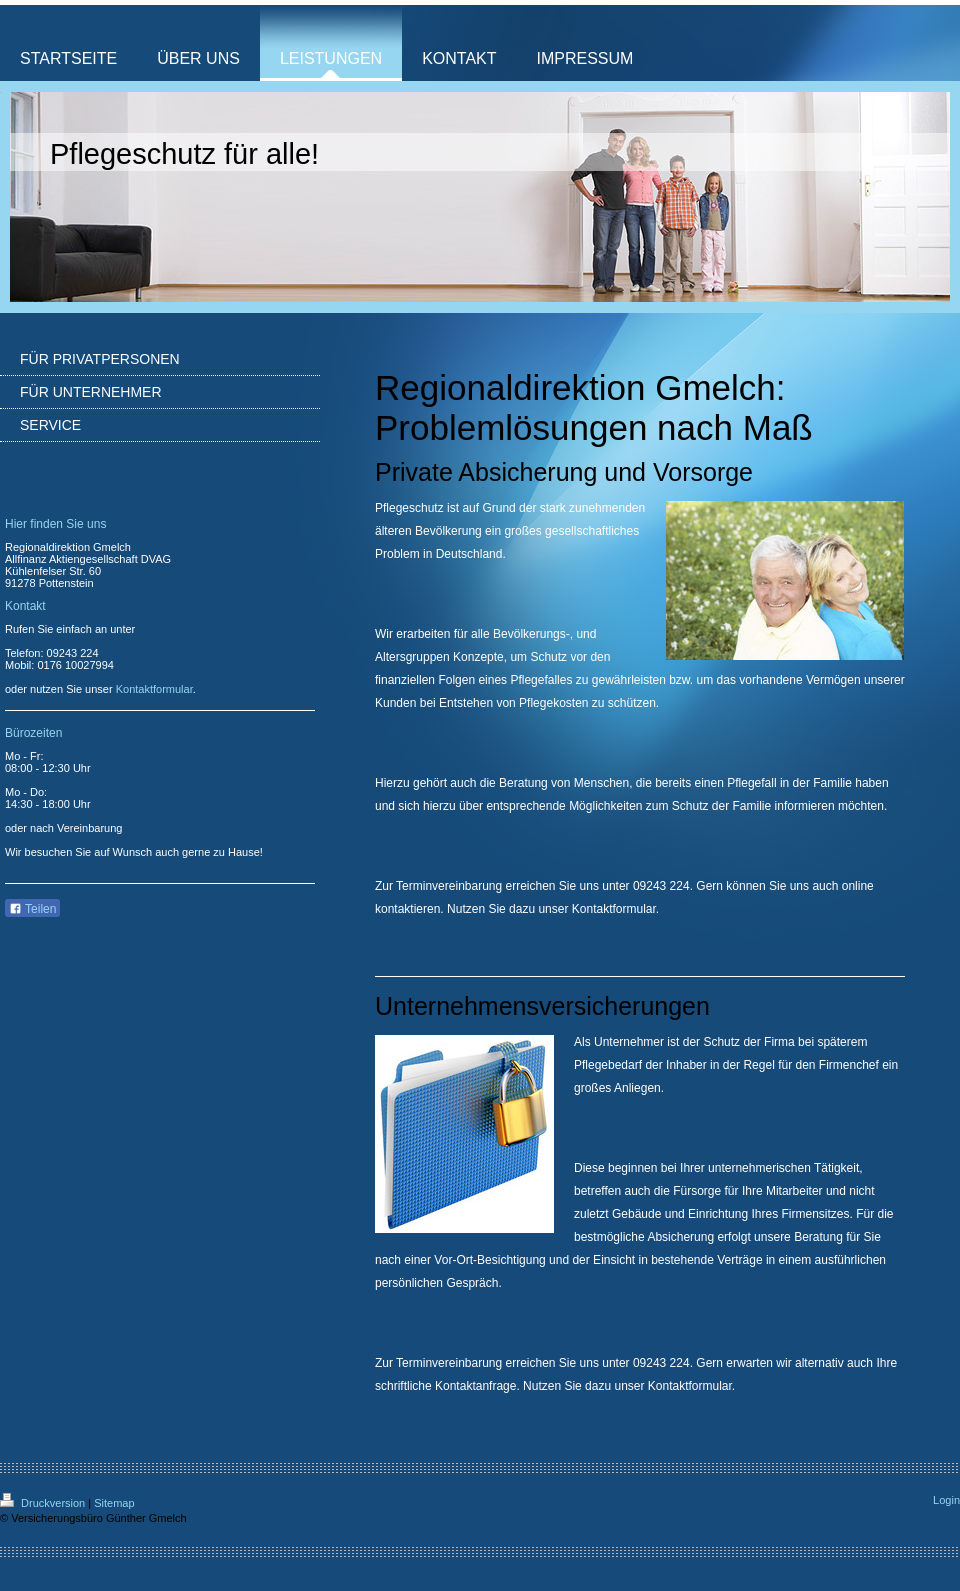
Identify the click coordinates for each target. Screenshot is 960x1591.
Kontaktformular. (691, 1386)
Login (946, 1500)
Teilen (32, 909)
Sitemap (114, 1503)
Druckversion (44, 1503)
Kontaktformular (614, 909)
